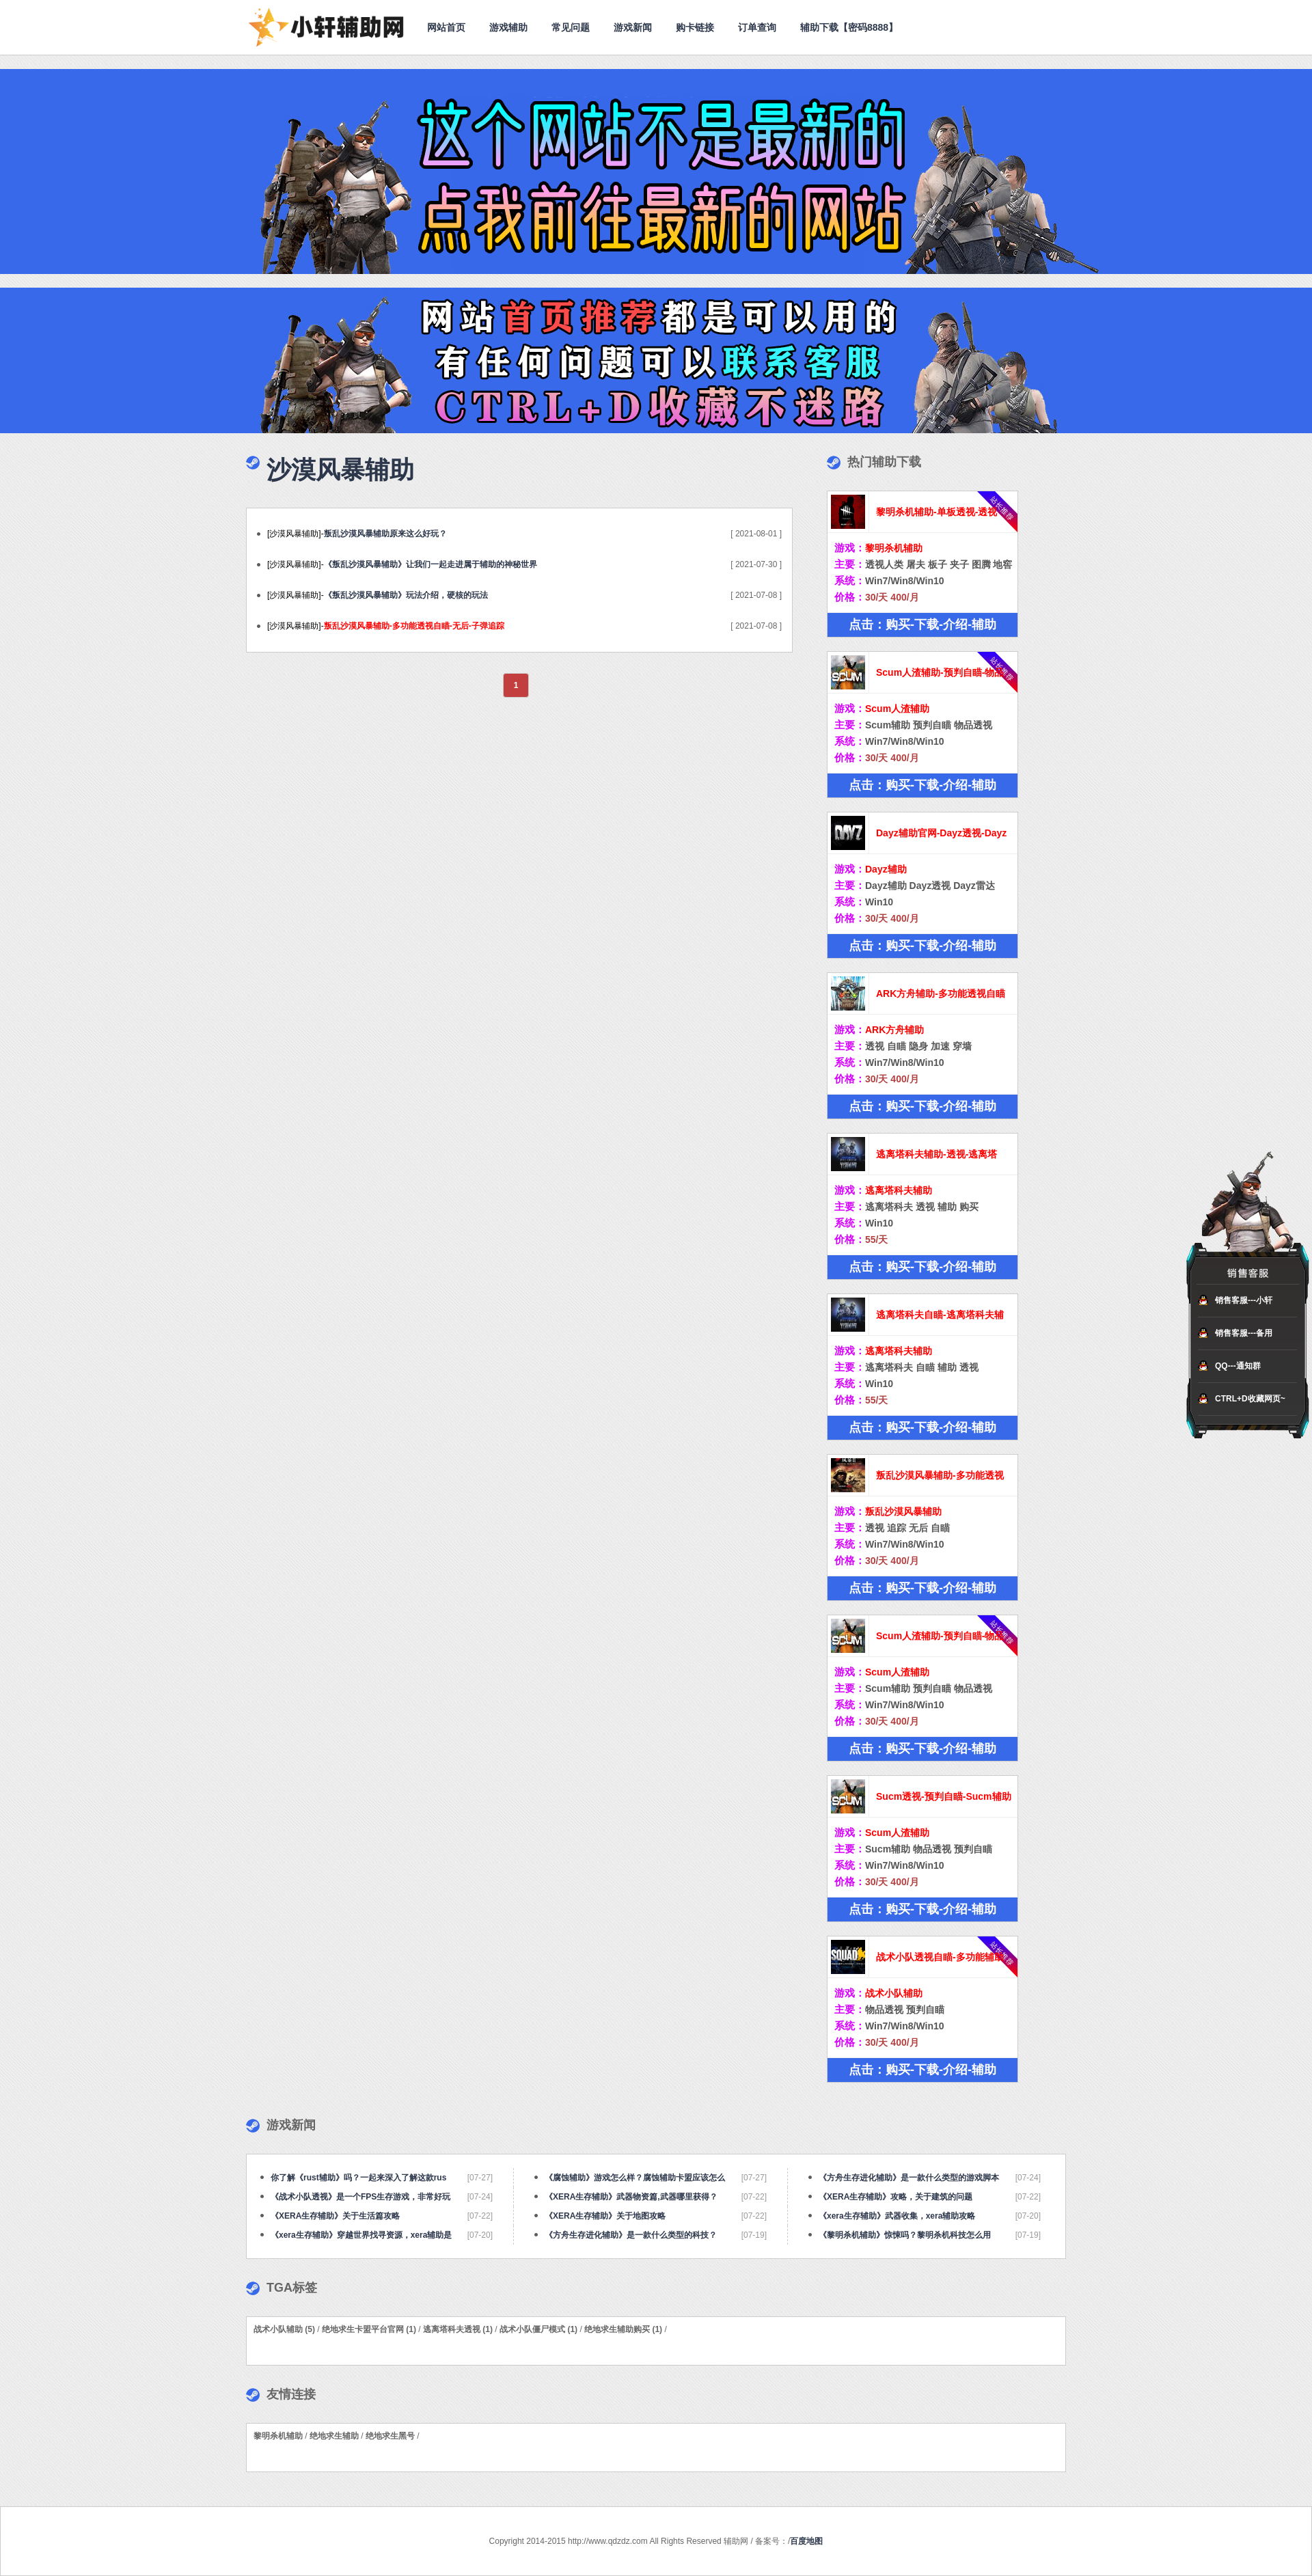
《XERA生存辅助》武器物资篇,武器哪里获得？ (631, 2197)
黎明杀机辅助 (278, 2436)
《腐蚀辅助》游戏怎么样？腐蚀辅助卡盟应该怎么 (635, 2177)
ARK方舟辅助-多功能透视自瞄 (940, 993)
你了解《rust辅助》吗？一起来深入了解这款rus (358, 2177)
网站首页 (446, 27)
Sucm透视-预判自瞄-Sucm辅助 (943, 1796)
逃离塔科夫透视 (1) (458, 2329)
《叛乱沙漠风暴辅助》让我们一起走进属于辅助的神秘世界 (430, 564)
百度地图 (806, 2541)
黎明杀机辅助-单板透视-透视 (936, 511)
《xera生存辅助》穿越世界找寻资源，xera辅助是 (361, 2235)
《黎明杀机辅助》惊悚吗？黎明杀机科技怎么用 (905, 2235)
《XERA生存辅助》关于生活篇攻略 (335, 2216)
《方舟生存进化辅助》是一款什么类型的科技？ (631, 2235)
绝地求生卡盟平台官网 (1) (369, 2329)
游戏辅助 (508, 27)
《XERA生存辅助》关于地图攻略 (605, 2216)
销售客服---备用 (1243, 1333)
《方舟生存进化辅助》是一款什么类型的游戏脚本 (909, 2177)
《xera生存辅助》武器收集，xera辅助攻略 (897, 2216)
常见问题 (570, 27)
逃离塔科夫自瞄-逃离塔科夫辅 (940, 1314)
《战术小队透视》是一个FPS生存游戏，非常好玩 (360, 2197)
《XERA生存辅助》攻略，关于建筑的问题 (895, 2197)
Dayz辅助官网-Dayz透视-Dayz (941, 832)
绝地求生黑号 (390, 2436)
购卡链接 (695, 27)
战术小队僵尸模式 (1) (538, 2329)
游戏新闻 (633, 27)
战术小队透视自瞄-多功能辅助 (940, 1956)
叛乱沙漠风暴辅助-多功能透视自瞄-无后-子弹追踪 (414, 626)
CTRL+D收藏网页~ (1250, 1398)
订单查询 (757, 27)
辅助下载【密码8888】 (849, 27)
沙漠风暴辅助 (340, 470)
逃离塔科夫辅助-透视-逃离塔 (936, 1154)
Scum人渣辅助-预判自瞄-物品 (940, 672)
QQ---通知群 (1238, 1366)
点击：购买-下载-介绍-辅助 (922, 624)
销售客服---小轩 (1243, 1300)
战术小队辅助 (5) (284, 2329)
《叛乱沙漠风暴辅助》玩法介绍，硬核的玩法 (406, 595)
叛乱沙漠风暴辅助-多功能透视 (940, 1475)
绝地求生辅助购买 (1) (623, 2329)
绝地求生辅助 (334, 2436)
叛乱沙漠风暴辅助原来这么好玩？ (385, 533)
